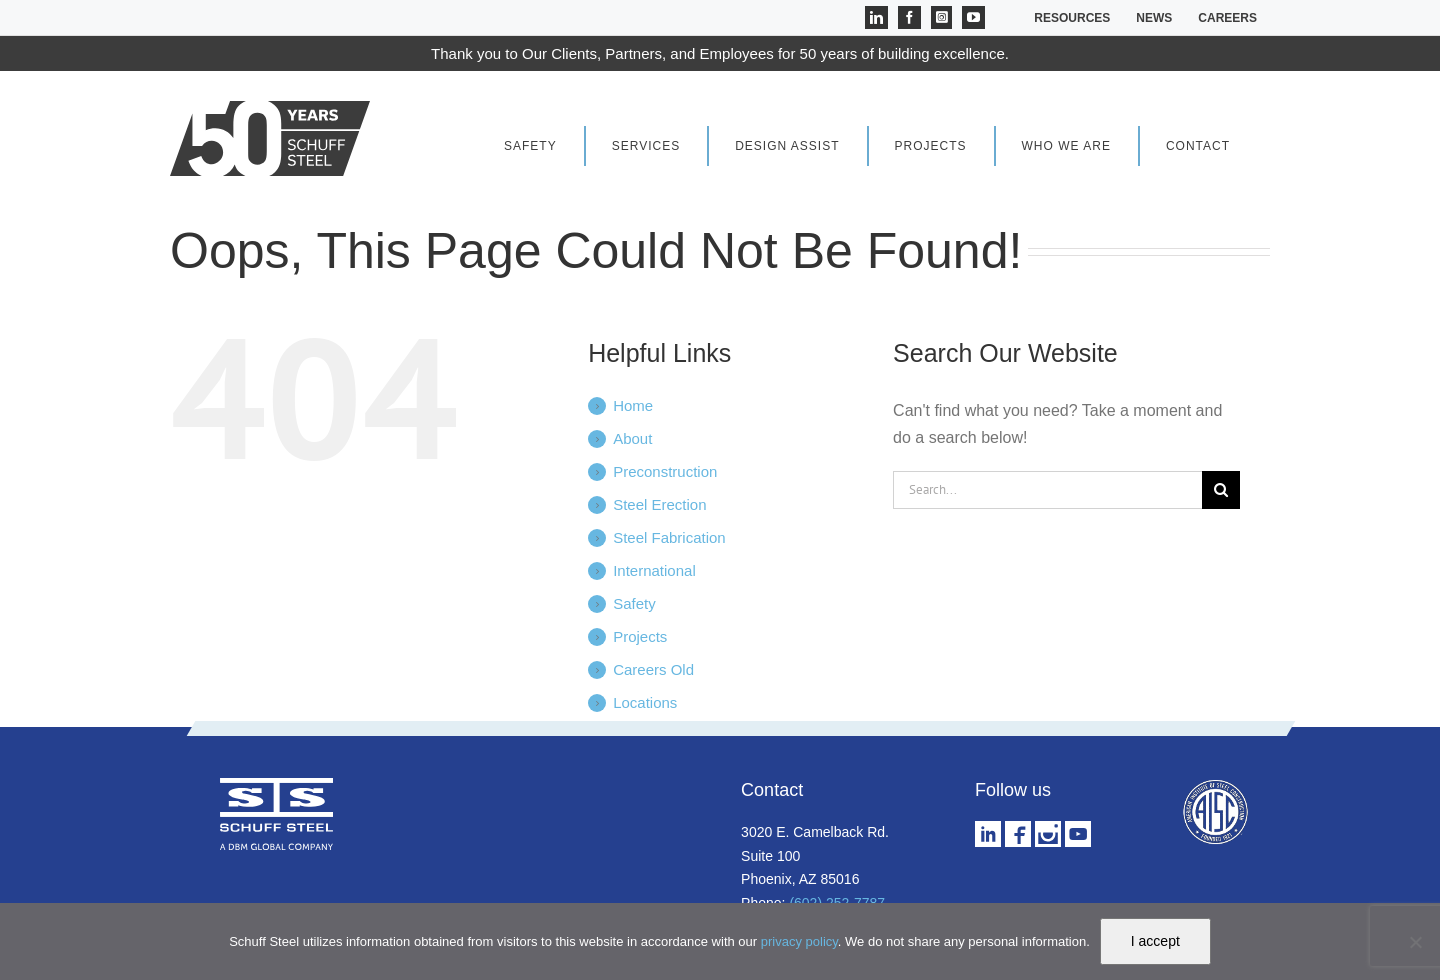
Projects (640, 636)
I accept (1155, 941)
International (654, 570)
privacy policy (799, 941)
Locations (645, 702)
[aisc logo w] (1215, 785)
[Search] (1221, 490)
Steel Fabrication (669, 537)
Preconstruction (665, 471)
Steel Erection (659, 504)
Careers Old (653, 669)
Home (633, 405)
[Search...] (1047, 490)
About (632, 438)
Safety (634, 603)
